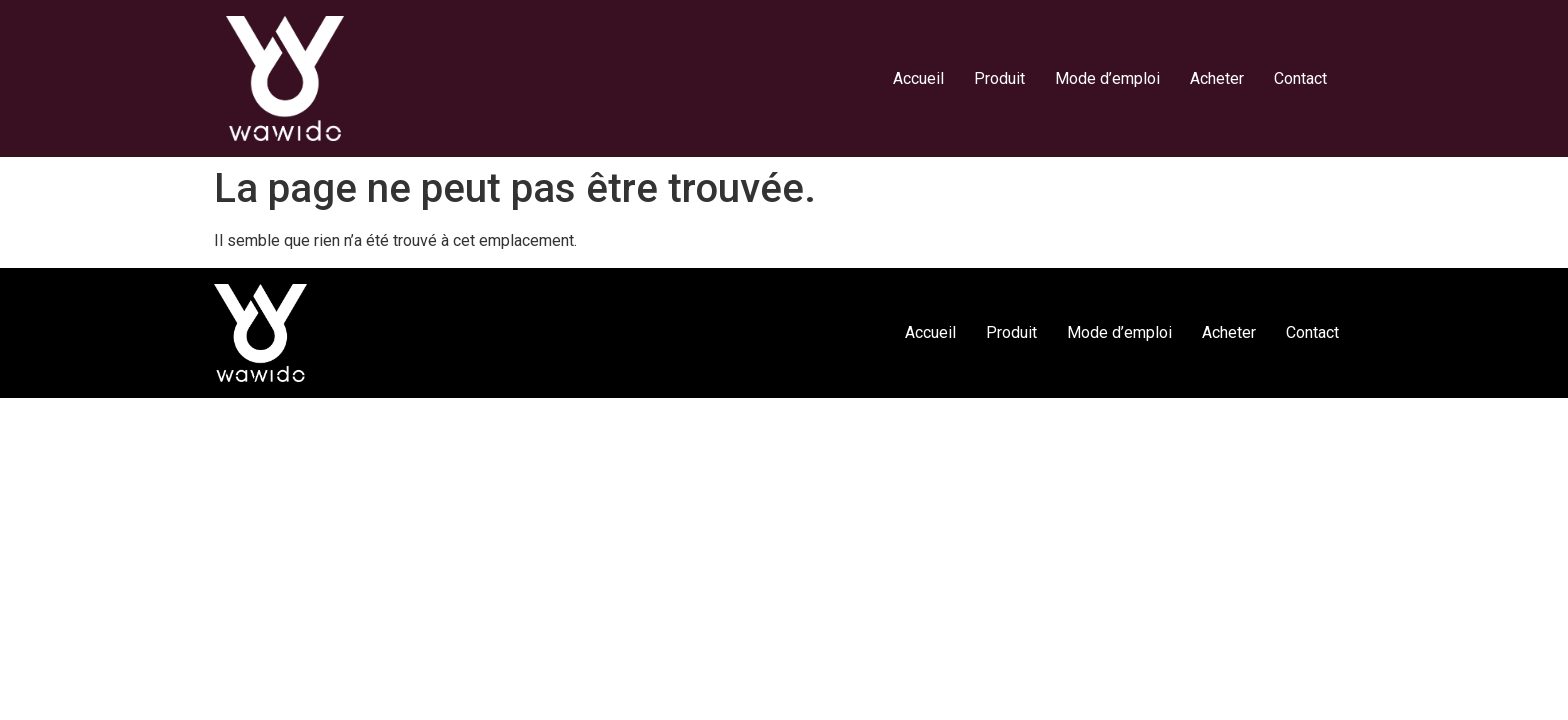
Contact (1300, 78)
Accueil (918, 78)
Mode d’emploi (1107, 78)
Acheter (1217, 78)
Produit (999, 78)
